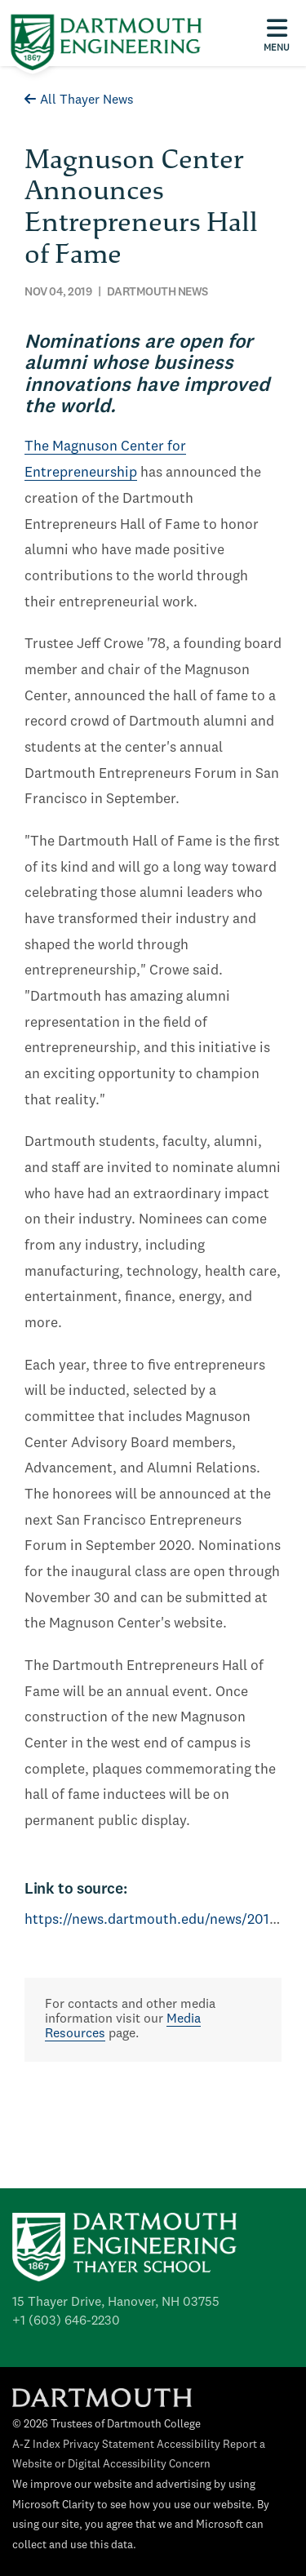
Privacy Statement (108, 2445)
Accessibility (188, 2445)
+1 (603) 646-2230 (66, 2321)
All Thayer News (79, 100)
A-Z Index (36, 2445)
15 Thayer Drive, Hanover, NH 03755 (116, 2302)
